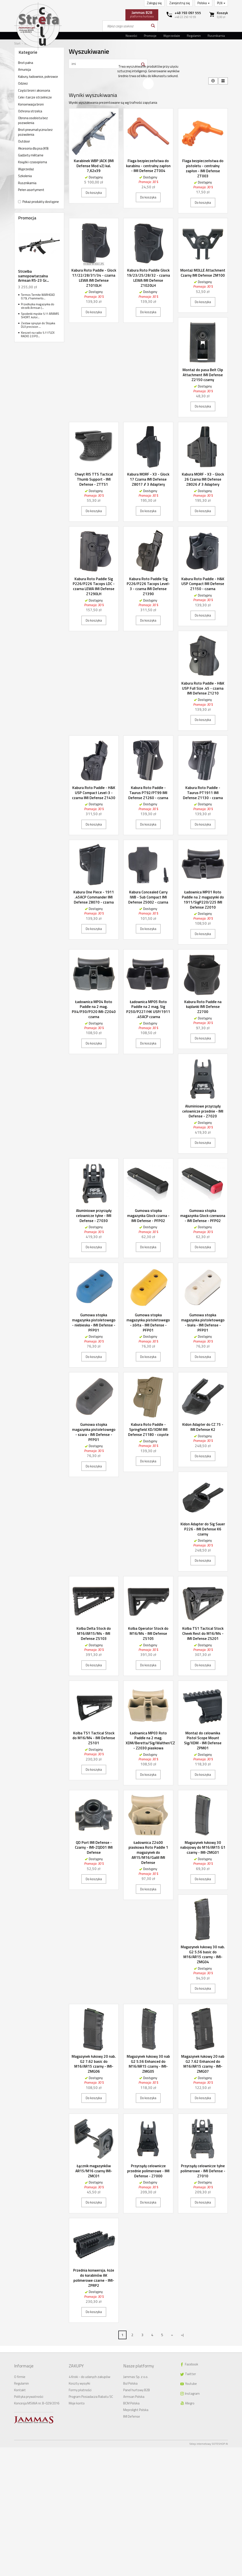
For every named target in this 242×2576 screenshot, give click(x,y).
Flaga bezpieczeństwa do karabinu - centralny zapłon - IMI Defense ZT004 (148, 173)
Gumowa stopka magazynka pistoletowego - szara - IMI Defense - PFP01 (93, 1517)
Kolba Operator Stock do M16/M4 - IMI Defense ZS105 (148, 1732)
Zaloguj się (154, 3)
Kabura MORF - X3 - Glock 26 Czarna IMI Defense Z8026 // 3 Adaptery (203, 506)
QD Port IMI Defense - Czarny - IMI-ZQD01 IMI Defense (94, 1959)
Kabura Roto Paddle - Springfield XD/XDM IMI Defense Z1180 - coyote (148, 1515)
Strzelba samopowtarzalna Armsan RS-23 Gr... (33, 276)
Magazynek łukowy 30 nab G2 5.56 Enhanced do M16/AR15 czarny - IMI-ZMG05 (148, 2188)
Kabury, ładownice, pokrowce (38, 76)
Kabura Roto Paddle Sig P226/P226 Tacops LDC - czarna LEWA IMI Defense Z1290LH (94, 619)
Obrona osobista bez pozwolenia (33, 120)
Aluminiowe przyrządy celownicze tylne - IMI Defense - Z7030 (94, 1288)
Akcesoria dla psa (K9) (33, 148)
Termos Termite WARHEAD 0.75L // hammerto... (38, 297)
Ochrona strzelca (30, 111)
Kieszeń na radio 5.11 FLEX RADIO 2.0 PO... (37, 334)
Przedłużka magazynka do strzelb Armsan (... (37, 306)
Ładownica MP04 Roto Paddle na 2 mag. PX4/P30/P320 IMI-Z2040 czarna (94, 1068)
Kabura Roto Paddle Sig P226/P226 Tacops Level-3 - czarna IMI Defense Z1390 (148, 619)
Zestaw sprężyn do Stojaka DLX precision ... (38, 325)
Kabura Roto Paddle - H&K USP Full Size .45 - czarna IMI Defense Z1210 (202, 728)
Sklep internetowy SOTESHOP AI (208, 2572)
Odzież (23, 83)
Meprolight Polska (135, 2538)
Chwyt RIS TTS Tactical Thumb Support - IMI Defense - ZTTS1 (94, 506)
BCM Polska (131, 2531)
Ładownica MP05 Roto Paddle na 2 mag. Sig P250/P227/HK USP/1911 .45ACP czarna (148, 1068)
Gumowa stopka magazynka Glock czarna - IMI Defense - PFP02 (148, 1288)
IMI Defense (131, 2545)
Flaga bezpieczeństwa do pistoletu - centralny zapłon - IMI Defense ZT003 (202, 175)
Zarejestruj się (179, 3)
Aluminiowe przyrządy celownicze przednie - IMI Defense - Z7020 (202, 1177)
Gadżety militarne (30, 155)
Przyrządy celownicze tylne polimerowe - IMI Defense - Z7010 (203, 2301)
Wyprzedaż (26, 169)
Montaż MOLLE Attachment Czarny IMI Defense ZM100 (202, 286)
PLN (221, 3)
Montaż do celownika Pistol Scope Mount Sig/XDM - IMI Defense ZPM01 (203, 1846)
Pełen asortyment (31, 189)
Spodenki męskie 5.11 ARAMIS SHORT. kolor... (40, 315)
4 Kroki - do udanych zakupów (89, 2505)
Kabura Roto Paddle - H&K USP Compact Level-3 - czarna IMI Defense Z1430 (93, 839)
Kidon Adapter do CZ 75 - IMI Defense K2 (202, 1513)
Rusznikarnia (216, 35)
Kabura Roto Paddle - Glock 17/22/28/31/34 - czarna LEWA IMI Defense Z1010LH (93, 291)
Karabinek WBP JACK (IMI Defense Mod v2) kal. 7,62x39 (94, 173)
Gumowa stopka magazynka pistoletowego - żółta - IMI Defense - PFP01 (148, 1401)
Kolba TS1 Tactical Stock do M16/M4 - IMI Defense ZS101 (94, 1843)
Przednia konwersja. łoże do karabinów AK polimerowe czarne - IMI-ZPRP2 (93, 2414)
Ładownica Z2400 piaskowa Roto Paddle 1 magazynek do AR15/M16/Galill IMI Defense (148, 1964)
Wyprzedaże (171, 35)
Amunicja (24, 69)
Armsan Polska (133, 2525)
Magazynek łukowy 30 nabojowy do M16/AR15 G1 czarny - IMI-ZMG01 (202, 1959)
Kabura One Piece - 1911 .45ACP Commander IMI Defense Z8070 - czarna (93, 950)
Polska (203, 3)
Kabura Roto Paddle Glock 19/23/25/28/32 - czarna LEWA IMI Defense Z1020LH (148, 291)
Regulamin (194, 35)
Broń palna (25, 62)
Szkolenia (25, 175)
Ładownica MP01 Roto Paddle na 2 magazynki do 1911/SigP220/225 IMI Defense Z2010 (203, 953)
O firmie (19, 2505)
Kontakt (20, 2518)
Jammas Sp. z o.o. (135, 2505)
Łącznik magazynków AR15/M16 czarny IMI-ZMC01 (93, 2301)
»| (182, 2470)
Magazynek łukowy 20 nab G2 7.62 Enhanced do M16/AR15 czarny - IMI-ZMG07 (202, 2188)
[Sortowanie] (213, 81)
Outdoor (24, 141)
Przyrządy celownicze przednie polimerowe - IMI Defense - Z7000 (148, 2301)
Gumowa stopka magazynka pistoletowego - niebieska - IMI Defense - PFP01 (93, 1401)
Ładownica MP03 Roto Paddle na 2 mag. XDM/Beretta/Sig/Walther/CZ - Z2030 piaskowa (150, 1846)
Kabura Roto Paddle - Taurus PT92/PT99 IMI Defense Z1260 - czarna (148, 839)
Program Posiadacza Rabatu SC (91, 2525)
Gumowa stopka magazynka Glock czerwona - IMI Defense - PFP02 (202, 1288)
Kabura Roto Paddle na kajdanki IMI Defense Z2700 (203, 1066)
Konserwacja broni (31, 104)
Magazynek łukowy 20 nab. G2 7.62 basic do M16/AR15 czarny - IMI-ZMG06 (94, 2188)
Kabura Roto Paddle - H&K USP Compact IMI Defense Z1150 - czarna (202, 617)
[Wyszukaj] (152, 26)
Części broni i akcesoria (34, 90)
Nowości (131, 35)
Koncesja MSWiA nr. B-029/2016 (36, 2531)
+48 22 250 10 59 (185, 17)
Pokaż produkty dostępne (38, 201)
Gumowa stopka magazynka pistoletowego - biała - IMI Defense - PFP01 (203, 1401)
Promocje (150, 35)
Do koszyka (94, 199)
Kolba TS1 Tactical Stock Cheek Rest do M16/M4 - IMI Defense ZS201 (202, 1732)
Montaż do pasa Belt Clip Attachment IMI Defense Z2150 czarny (202, 395)
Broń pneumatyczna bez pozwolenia (35, 132)
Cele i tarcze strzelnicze (35, 97)
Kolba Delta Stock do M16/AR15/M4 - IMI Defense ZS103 (93, 1732)
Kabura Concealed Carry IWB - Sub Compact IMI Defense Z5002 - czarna (148, 950)
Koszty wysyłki (79, 2512)
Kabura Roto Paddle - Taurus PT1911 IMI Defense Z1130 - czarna (203, 839)
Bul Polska (130, 2512)
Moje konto (77, 2531)
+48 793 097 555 (188, 12)
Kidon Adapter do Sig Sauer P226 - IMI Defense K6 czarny (203, 1621)
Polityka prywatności (28, 2525)
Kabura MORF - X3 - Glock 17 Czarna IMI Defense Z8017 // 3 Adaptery (148, 506)
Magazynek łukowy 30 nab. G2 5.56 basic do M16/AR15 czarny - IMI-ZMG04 (203, 2072)
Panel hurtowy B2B (136, 2518)
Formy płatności (80, 2518)
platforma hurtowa (142, 14)
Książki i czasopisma (32, 162)
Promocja (27, 217)
